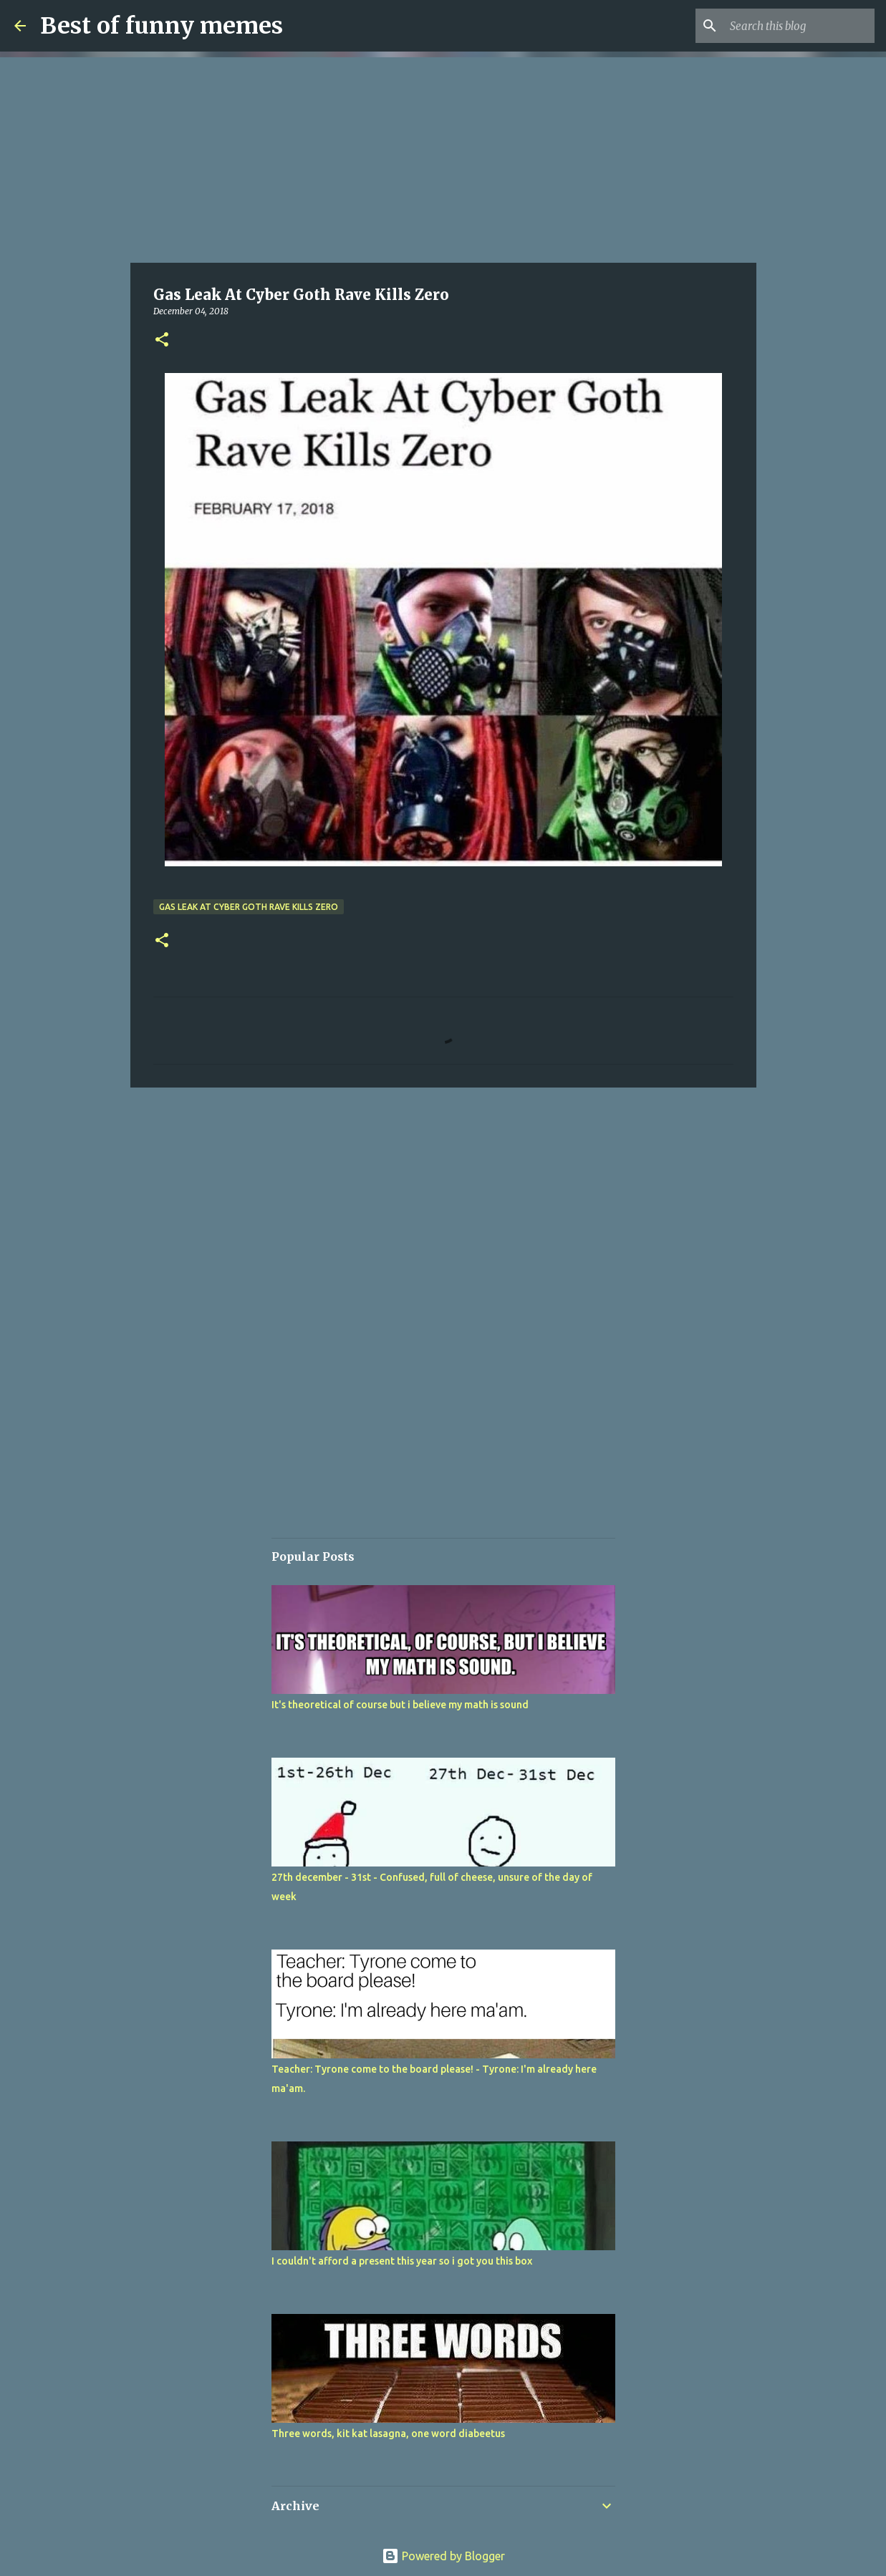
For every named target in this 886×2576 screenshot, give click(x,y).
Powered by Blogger (443, 2556)
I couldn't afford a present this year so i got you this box (401, 2261)
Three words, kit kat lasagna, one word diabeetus (388, 2433)
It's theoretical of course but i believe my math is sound (400, 1704)
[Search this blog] (799, 26)
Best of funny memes (161, 25)
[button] (161, 340)
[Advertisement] (443, 157)
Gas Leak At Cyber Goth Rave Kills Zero (248, 906)
